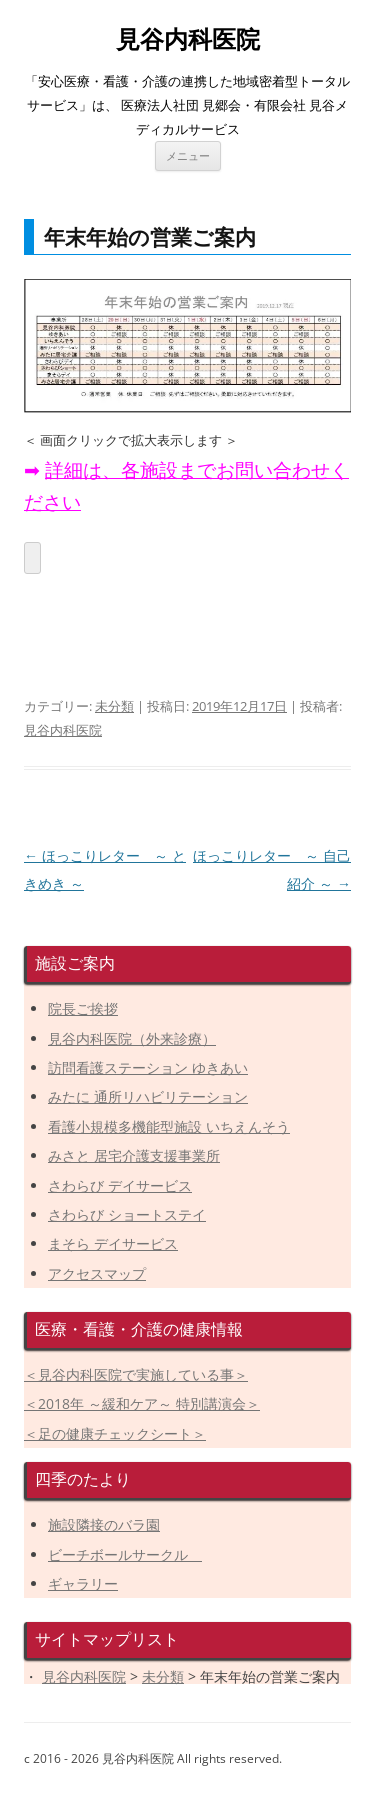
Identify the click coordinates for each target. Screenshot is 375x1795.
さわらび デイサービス (120, 1185)
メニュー (188, 155)
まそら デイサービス (113, 1243)
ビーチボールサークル (125, 1554)
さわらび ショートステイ (127, 1214)
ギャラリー (83, 1583)
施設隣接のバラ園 (104, 1524)
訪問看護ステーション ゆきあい (148, 1067)
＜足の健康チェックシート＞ (115, 1433)
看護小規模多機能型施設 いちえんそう (169, 1126)
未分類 (114, 706)
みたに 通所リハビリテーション (148, 1096)
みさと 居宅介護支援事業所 (134, 1155)
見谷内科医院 (188, 39)
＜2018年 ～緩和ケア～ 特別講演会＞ (142, 1403)
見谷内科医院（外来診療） (132, 1038)
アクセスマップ (97, 1273)
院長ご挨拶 (83, 1008)
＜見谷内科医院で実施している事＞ (136, 1374)
